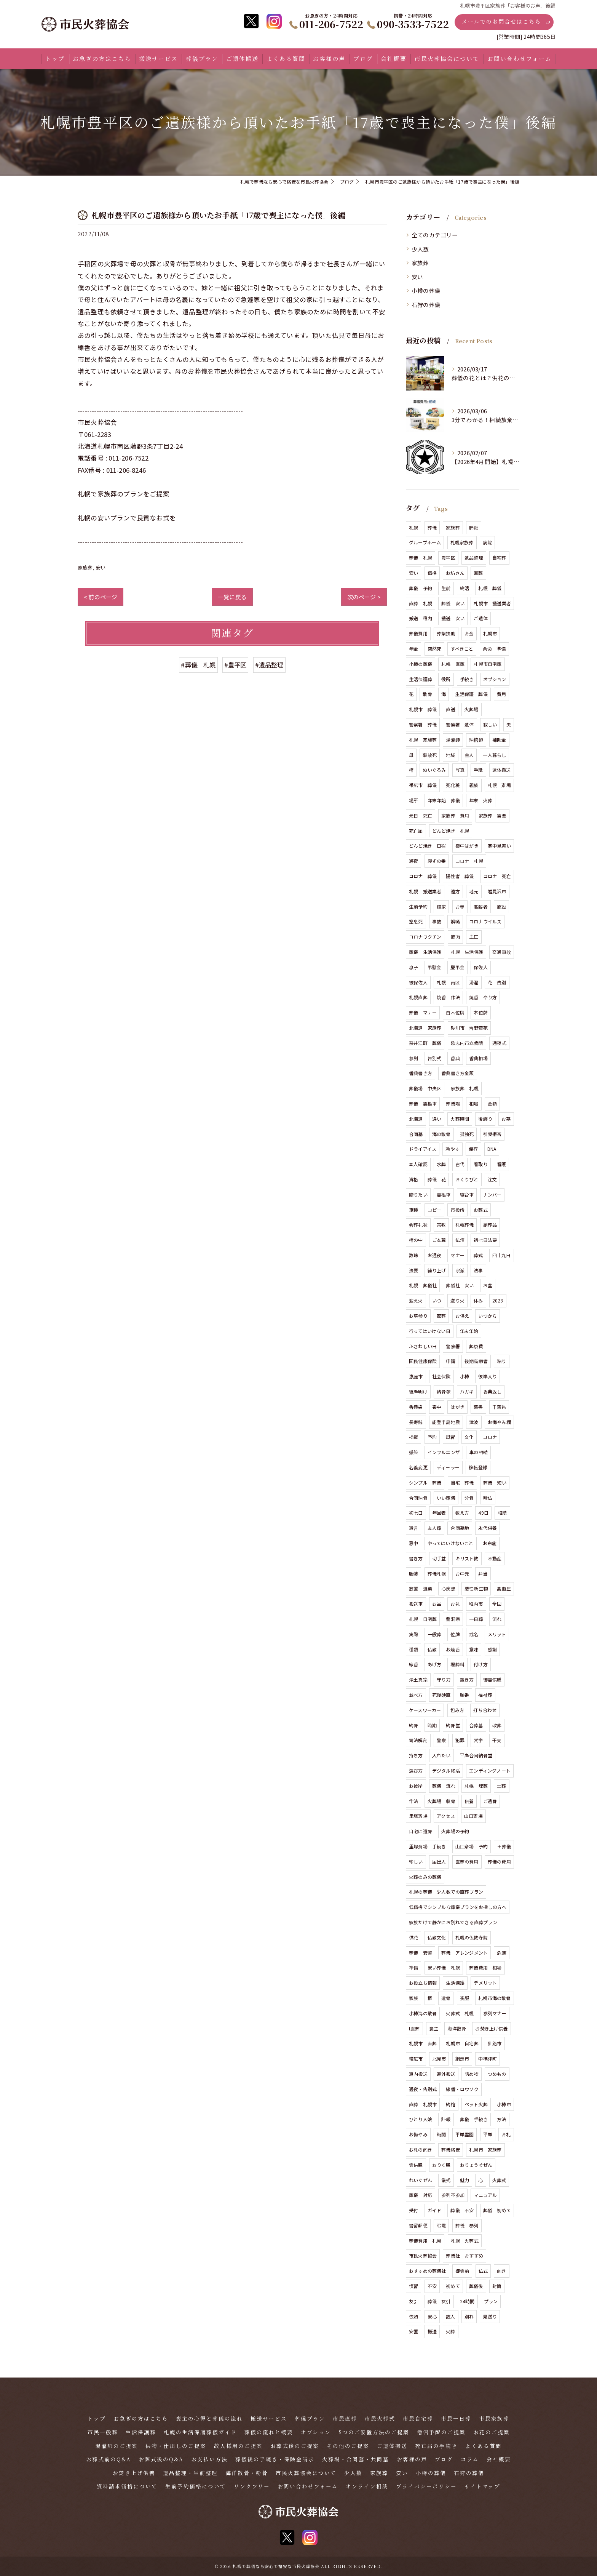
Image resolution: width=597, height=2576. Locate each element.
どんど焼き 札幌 (450, 830)
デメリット (485, 1982)
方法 (501, 2119)
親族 (473, 785)
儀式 (445, 2180)
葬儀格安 (450, 2149)
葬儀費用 (418, 633)
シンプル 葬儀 (425, 1482)
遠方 (455, 891)
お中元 (462, 1573)
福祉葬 (485, 1694)
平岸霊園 (464, 2134)
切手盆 (439, 1558)
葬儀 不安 (462, 2210)
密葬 (441, 1315)
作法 (413, 1801)
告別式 (435, 1058)
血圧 (473, 936)
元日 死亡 (420, 815)
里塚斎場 (418, 1816)
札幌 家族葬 (423, 739)
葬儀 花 (437, 1179)
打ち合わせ (484, 1710)
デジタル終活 (446, 1770)
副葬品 (490, 1224)
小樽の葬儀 (426, 290)
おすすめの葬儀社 (427, 2270)
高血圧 (504, 1588)
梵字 (478, 1740)
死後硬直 (441, 1694)
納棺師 (476, 739)
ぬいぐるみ (434, 769)
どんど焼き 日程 (427, 845)
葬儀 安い (453, 603)
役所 (445, 679)
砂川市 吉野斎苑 (469, 1027)
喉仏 (487, 1497)
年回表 (439, 1512)
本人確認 (418, 1164)
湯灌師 (453, 739)
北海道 (416, 1118)
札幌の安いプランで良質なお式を (127, 517)
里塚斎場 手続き (427, 1846)
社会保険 (441, 1376)
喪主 (433, 2028)
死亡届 (416, 830)
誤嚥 (455, 921)
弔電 (441, 2225)
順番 (464, 1694)
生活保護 (455, 1982)
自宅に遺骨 (420, 1831)
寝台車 (467, 1194)
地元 (473, 891)
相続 (502, 1512)
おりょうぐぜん (476, 2165)
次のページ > (364, 597)
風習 (450, 1437)
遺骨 (445, 1998)
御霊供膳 (492, 1679)
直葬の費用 (467, 1861)
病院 (487, 542)
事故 (436, 921)
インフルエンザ (444, 1452)
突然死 (435, 648)
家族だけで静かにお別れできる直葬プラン (453, 1922)
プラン (491, 2301)
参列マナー (494, 2013)
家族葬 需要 (492, 815)
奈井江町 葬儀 (425, 1043)
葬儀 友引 (439, 2301)
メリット (497, 1634)
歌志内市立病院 (467, 1043)
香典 (455, 1058)
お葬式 (481, 1209)
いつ (436, 1300)
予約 (432, 1437)
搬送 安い (453, 618)
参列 (413, 1058)
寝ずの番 (437, 861)
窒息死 (416, 921)
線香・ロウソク (462, 2089)
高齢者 (481, 906)
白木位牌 (455, 1012)
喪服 (464, 1998)
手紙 (478, 769)
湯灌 (473, 982)
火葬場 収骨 (441, 1801)
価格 (432, 573)
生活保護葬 (420, 679)
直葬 (478, 573)
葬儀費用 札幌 (425, 2240)
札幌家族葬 (462, 542)
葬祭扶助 (446, 633)
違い (436, 1118)
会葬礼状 (418, 1224)
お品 (436, 1603)
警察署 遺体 (460, 724)
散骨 (427, 694)
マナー (457, 1255)
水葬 (441, 1164)
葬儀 (432, 527)
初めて (453, 2286)
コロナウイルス (485, 921)
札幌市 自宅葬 (462, 2043)
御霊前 (462, 2270)
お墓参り (418, 1315)
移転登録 (478, 1467)
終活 (464, 588)
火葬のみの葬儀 (425, 1877)
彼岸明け (418, 1391)
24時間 (467, 2301)
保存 (473, 1149)
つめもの (497, 2073)
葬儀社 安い (460, 1285)
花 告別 (497, 982)
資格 (413, 1179)
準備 (413, 1967)
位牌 (455, 1634)
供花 (413, 1937)
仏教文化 (437, 1937)
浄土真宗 (418, 1679)
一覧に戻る (232, 597)
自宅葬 (499, 557)
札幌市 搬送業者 (492, 603)
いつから (487, 1315)
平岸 (487, 2134)
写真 (460, 769)
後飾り (485, 1118)
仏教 (432, 1649)
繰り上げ (437, 1270)
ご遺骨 (490, 1801)
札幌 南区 (448, 982)
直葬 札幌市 (423, 2104)
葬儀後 (476, 2286)
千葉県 (499, 1406)
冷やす (452, 1149)
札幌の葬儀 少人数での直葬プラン (446, 1891)
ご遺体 (481, 618)
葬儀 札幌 (420, 557)
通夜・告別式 (423, 2089)
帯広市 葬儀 (423, 785)
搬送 (432, 2331)
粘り (501, 1361)
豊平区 (448, 557)
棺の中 (416, 1240)
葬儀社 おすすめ (464, 2255)
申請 (450, 1361)
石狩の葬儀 (426, 305)
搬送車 (416, 1603)
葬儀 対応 (420, 2195)
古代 (460, 1164)
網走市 (462, 2058)
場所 (413, 800)
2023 (497, 1300)
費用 (501, 694)
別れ (469, 2316)
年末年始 (469, 1331)
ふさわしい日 (423, 1346)
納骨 (413, 1725)
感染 (413, 1452)
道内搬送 (418, 2073)
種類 (413, 1649)
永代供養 (487, 1528)
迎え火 (416, 1300)
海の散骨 (441, 1134)
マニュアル (485, 2195)
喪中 (436, 1406)
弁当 (482, 1573)
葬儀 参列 (467, 2225)
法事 (478, 1270)
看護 (501, 1164)
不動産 (495, 1558)
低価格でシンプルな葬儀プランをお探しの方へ (457, 1907)
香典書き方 (420, 1073)
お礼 (455, 1603)
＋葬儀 (504, 1846)
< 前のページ (100, 597)
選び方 (416, 1770)
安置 (413, 2331)
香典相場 (478, 1058)
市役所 (457, 1209)
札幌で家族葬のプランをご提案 (123, 493)
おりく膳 (441, 2165)
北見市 (439, 2058)
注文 (492, 1179)
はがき (457, 1406)
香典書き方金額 (457, 1073)
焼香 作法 (448, 997)
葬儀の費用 (499, 1861)
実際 (413, 1634)
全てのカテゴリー (435, 235)
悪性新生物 (476, 1588)
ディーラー (448, 1467)
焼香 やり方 (483, 997)
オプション (494, 679)
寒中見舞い (499, 845)
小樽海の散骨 (423, 2013)
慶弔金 (457, 967)
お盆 (487, 1285)
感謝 (492, 1649)
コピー (435, 1209)
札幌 (413, 527)
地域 (450, 755)
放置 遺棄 (420, 1588)
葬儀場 (453, 1103)
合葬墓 (476, 1725)
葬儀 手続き (474, 2119)
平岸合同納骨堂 (476, 1755)
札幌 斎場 (499, 785)
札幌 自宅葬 (423, 1619)
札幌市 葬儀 (423, 709)
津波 (473, 1422)
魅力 (464, 2180)
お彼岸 (416, 1785)
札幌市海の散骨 (494, 1998)
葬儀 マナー (423, 1012)
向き (501, 2270)
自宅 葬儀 (462, 1482)
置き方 (467, 1679)
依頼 (413, 2316)
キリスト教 (467, 1558)
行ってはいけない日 (429, 1331)
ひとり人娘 (420, 2119)
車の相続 (478, 1452)
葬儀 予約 (420, 588)
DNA (491, 1149)
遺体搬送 (501, 769)
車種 (413, 1209)
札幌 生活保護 (467, 952)
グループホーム (425, 542)
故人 (450, 2316)
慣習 (413, 2286)
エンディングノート (490, 1770)
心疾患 (448, 1588)
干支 (496, 1740)
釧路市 (495, 2043)
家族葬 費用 (455, 815)
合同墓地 (459, 1528)
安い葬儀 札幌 (444, 1967)
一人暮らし (494, 755)
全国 (496, 1603)
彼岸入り (487, 1376)
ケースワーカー (425, 1710)
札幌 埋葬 (476, 1785)
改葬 (496, 1725)
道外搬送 (446, 2073)
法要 (413, 1270)
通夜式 (499, 1043)
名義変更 (418, 1467)
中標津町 (487, 2058)
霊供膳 (416, 2165)
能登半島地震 (446, 1422)
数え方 (462, 1512)
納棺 (450, 2104)
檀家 (441, 906)
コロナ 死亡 (497, 876)
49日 (483, 1512)
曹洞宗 (453, 1619)
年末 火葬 (480, 800)
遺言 (413, 1528)
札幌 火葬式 (465, 2240)
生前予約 (418, 906)
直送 (450, 709)
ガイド (435, 2210)
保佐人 (481, 967)
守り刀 (444, 1679)
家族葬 (85, 567)
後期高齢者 (476, 1361)
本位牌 (481, 1012)
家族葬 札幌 (465, 1088)
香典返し (492, 1391)
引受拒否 (492, 1134)
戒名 (473, 1634)
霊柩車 (444, 1194)
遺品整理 (474, 557)
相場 (473, 1103)
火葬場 (472, 709)
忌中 (413, 1543)
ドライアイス (422, 1149)
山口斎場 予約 (471, 1846)
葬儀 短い (494, 1482)
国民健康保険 (423, 1361)
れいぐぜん (420, 2180)
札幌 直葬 (453, 664)
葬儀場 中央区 (425, 1088)
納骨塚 (444, 1391)
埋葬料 (457, 1664)
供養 (469, 1801)
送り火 (457, 1300)
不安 (432, 2286)
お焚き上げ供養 (491, 2028)
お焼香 (453, 1649)
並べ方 (416, 1694)
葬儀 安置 (420, 1952)
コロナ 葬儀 (423, 876)
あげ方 (435, 1664)
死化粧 (453, 785)
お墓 (506, 1118)
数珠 (413, 1255)
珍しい (416, 1861)
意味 (473, 1649)
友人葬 (435, 1528)
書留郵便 (418, 2225)
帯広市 (416, 2058)
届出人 (439, 1861)
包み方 (457, 1710)
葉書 (478, 1406)
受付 (413, 2210)
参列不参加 (453, 2195)
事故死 (430, 755)
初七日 (416, 1512)
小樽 (464, 1376)
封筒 (496, 2286)
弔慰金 (435, 967)
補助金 (499, 739)
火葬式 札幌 (460, 2013)
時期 (432, 1725)
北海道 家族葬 (425, 1027)
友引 (413, 2301)
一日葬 (476, 1619)
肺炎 (473, 527)
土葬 (501, 1785)
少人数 (420, 249)
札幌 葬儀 (489, 588)
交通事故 (501, 952)
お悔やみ (418, 2134)
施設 (501, 906)
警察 (441, 1740)
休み (478, 1300)
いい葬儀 (446, 1497)
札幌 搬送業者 (425, 891)
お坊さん (455, 573)
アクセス (446, 1816)
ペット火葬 (476, 2104)
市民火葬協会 (423, 2255)
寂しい (490, 724)
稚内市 (476, 1603)
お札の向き (420, 2149)
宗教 (441, 1224)
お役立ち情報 (423, 1982)
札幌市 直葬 (423, 2043)
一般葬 (435, 1634)
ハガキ (467, 1391)
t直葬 (414, 2028)
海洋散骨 (456, 2028)
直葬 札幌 (420, 603)
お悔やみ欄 (499, 1422)
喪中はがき (467, 845)
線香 (413, 1664)
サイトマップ (482, 2486)
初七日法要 (485, 1240)
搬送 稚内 (420, 618)
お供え (462, 1315)
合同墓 (416, 1134)
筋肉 (455, 936)
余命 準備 (494, 648)
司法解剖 (418, 1740)
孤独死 (467, 1134)
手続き (467, 679)
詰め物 (472, 2073)
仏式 (483, 2270)
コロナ (490, 1437)
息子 (413, 967)
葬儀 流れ (443, 1785)
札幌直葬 (418, 997)
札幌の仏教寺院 (471, 1937)
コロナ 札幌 (469, 861)
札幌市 (490, 633)
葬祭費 (476, 1346)
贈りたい (418, 1194)
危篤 (501, 1952)
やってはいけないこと (451, 1543)
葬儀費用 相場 (485, 1967)
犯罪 (460, 1740)
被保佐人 (418, 982)
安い (100, 567)
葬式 (478, 1255)
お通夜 (435, 1255)
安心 (432, 2316)
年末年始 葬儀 (444, 800)
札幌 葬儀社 (423, 1285)
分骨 (469, 1497)
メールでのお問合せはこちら (501, 21)
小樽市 (504, 2104)
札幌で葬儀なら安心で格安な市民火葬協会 (276, 2566)
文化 (469, 1437)
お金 (469, 633)
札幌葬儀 (464, 1224)
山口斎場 (473, 1816)
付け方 (481, 1664)
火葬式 (499, 2180)
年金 (413, 648)
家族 (413, 1998)
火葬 (450, 2331)
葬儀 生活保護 (425, 952)
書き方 (416, 1558)
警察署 (453, 1346)
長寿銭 (416, 1422)
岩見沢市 (497, 891)
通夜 (413, 861)
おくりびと (467, 1179)
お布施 (490, 1543)
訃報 (445, 2119)
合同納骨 (418, 1497)
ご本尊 (439, 1240)
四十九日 (501, 1255)
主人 (469, 755)
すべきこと (461, 648)
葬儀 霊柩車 (423, 1103)
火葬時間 (459, 1118)
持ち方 (416, 1755)
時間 (441, 2134)
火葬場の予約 (455, 1831)
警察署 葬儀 (423, 724)
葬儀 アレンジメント (464, 1952)
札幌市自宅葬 (487, 664)
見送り (490, 2316)
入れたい (441, 1755)
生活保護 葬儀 (471, 694)
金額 (492, 1103)
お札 (506, 2134)
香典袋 (416, 1406)
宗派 (460, 1270)
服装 (413, 1573)
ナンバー (492, 1194)
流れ (496, 1619)
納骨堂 (453, 1725)
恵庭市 (416, 1376)
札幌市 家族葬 (485, 2149)
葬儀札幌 (437, 1573)
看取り (481, 1164)
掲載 (413, 1437)
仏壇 (460, 1240)
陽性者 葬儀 (460, 876)
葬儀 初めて (497, 2210)
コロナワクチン (425, 936)
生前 (445, 588)
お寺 (460, 906)
